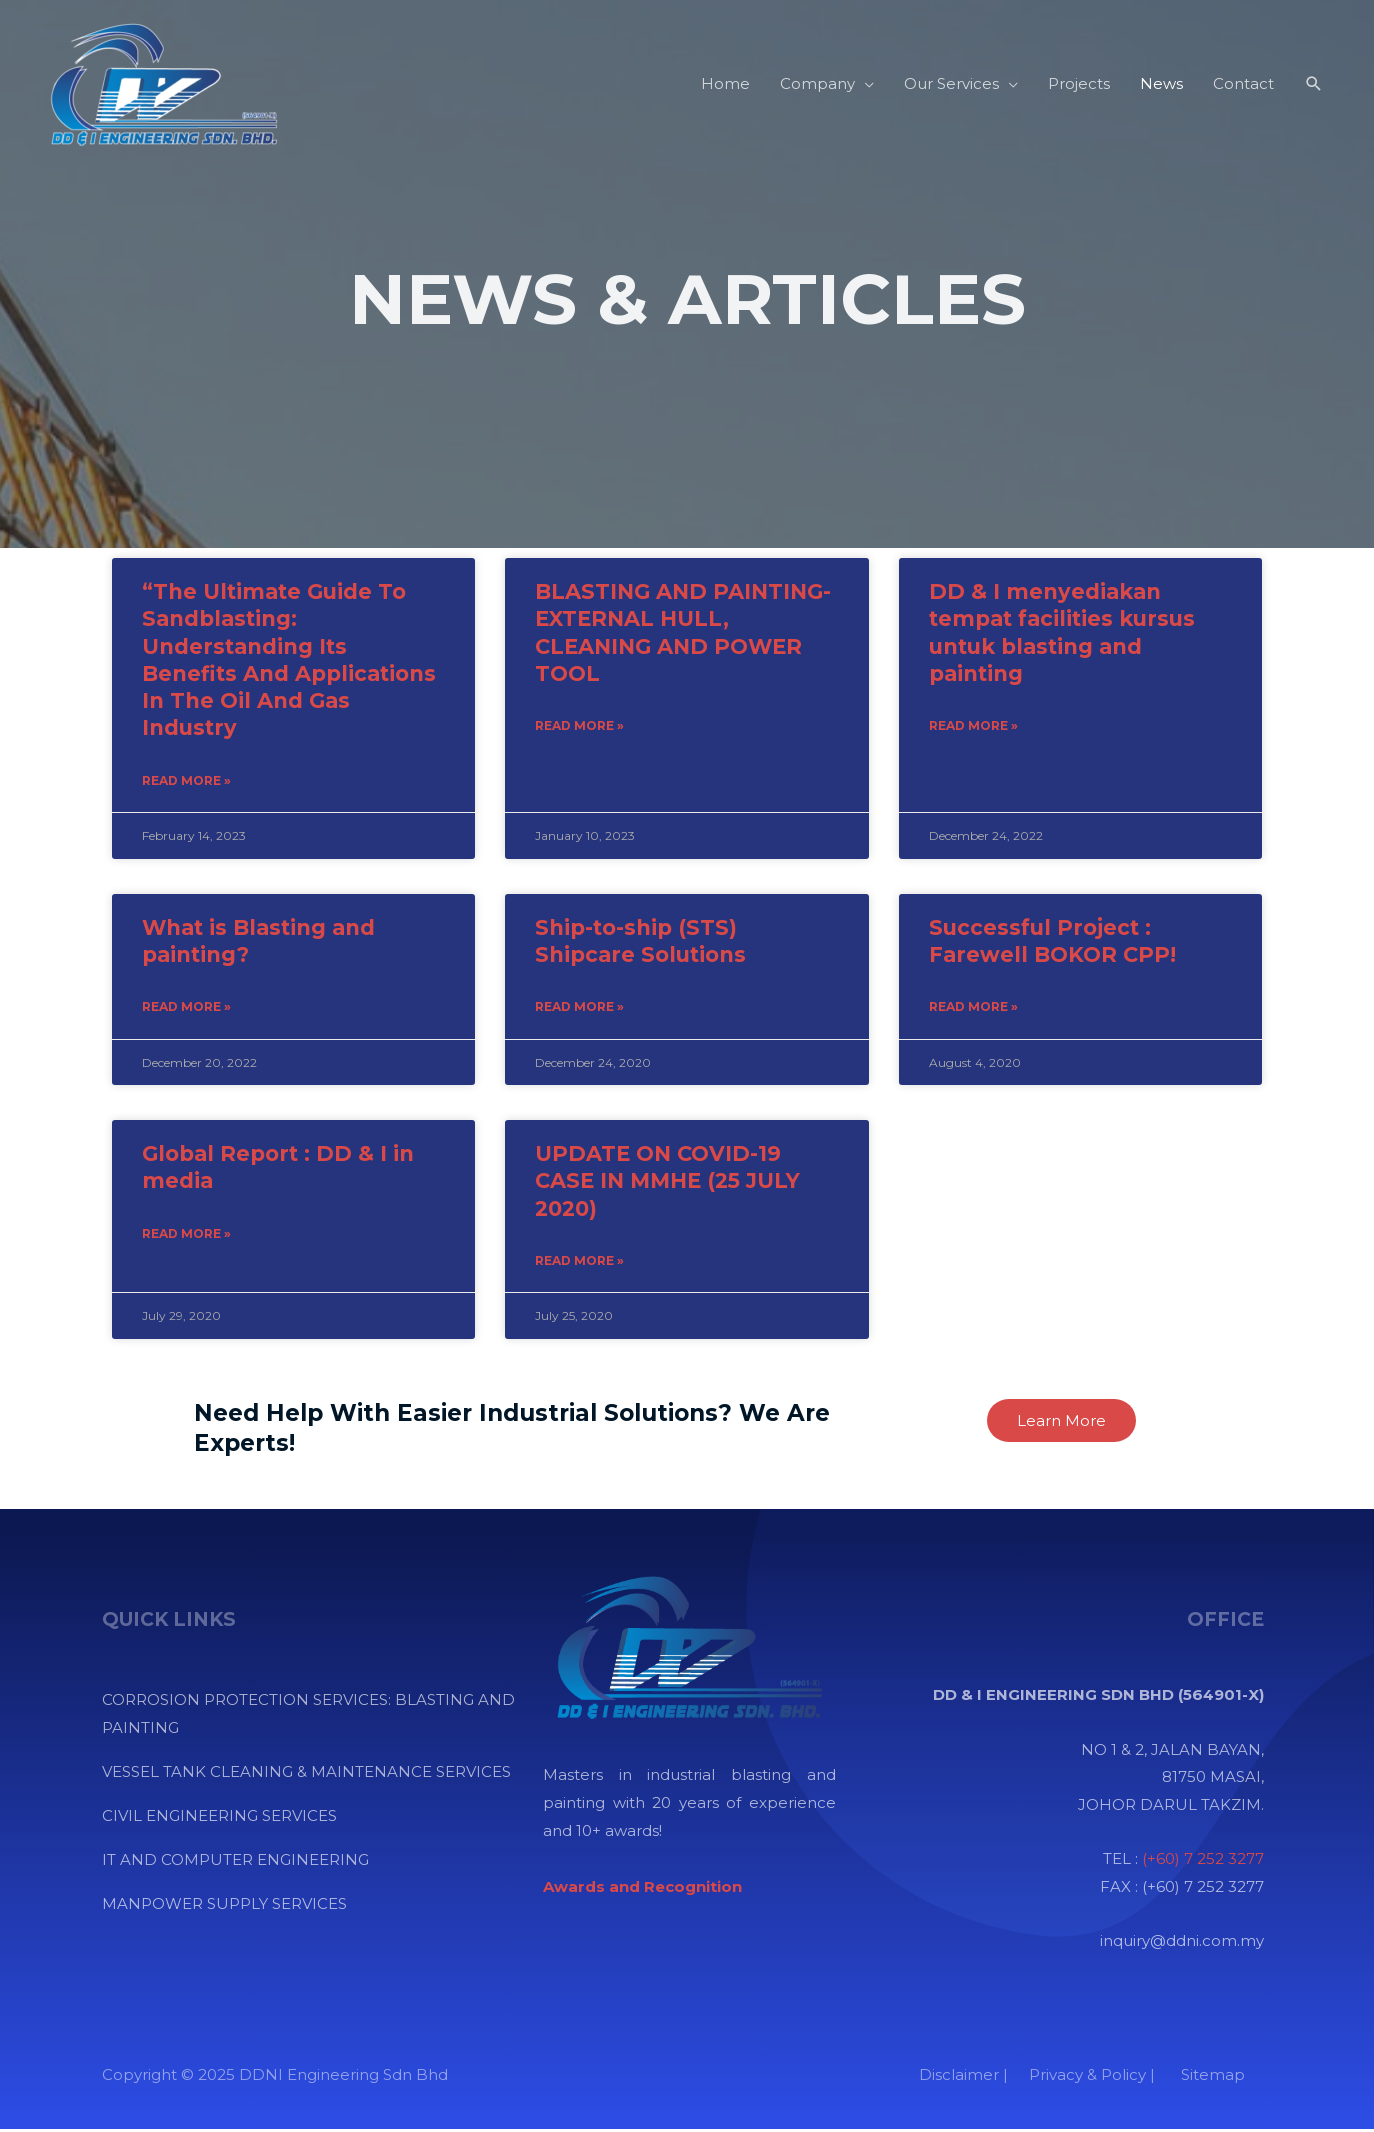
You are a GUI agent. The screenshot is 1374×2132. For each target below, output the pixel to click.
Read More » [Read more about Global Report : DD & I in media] (186, 1236)
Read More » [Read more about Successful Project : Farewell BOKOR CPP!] (973, 1008)
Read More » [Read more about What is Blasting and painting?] (186, 1008)
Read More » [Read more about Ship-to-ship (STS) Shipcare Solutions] (579, 1008)
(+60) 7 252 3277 (1203, 1861)
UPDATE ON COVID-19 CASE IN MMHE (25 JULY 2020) (667, 1183)
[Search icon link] (1314, 84)
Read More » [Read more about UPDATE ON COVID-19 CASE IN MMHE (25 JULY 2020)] (579, 1263)
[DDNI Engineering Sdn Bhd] (160, 82)
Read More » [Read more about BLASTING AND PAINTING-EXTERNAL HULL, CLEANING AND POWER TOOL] (579, 726)
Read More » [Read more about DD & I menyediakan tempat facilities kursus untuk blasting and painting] (973, 726)
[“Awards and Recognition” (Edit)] (642, 1889)
